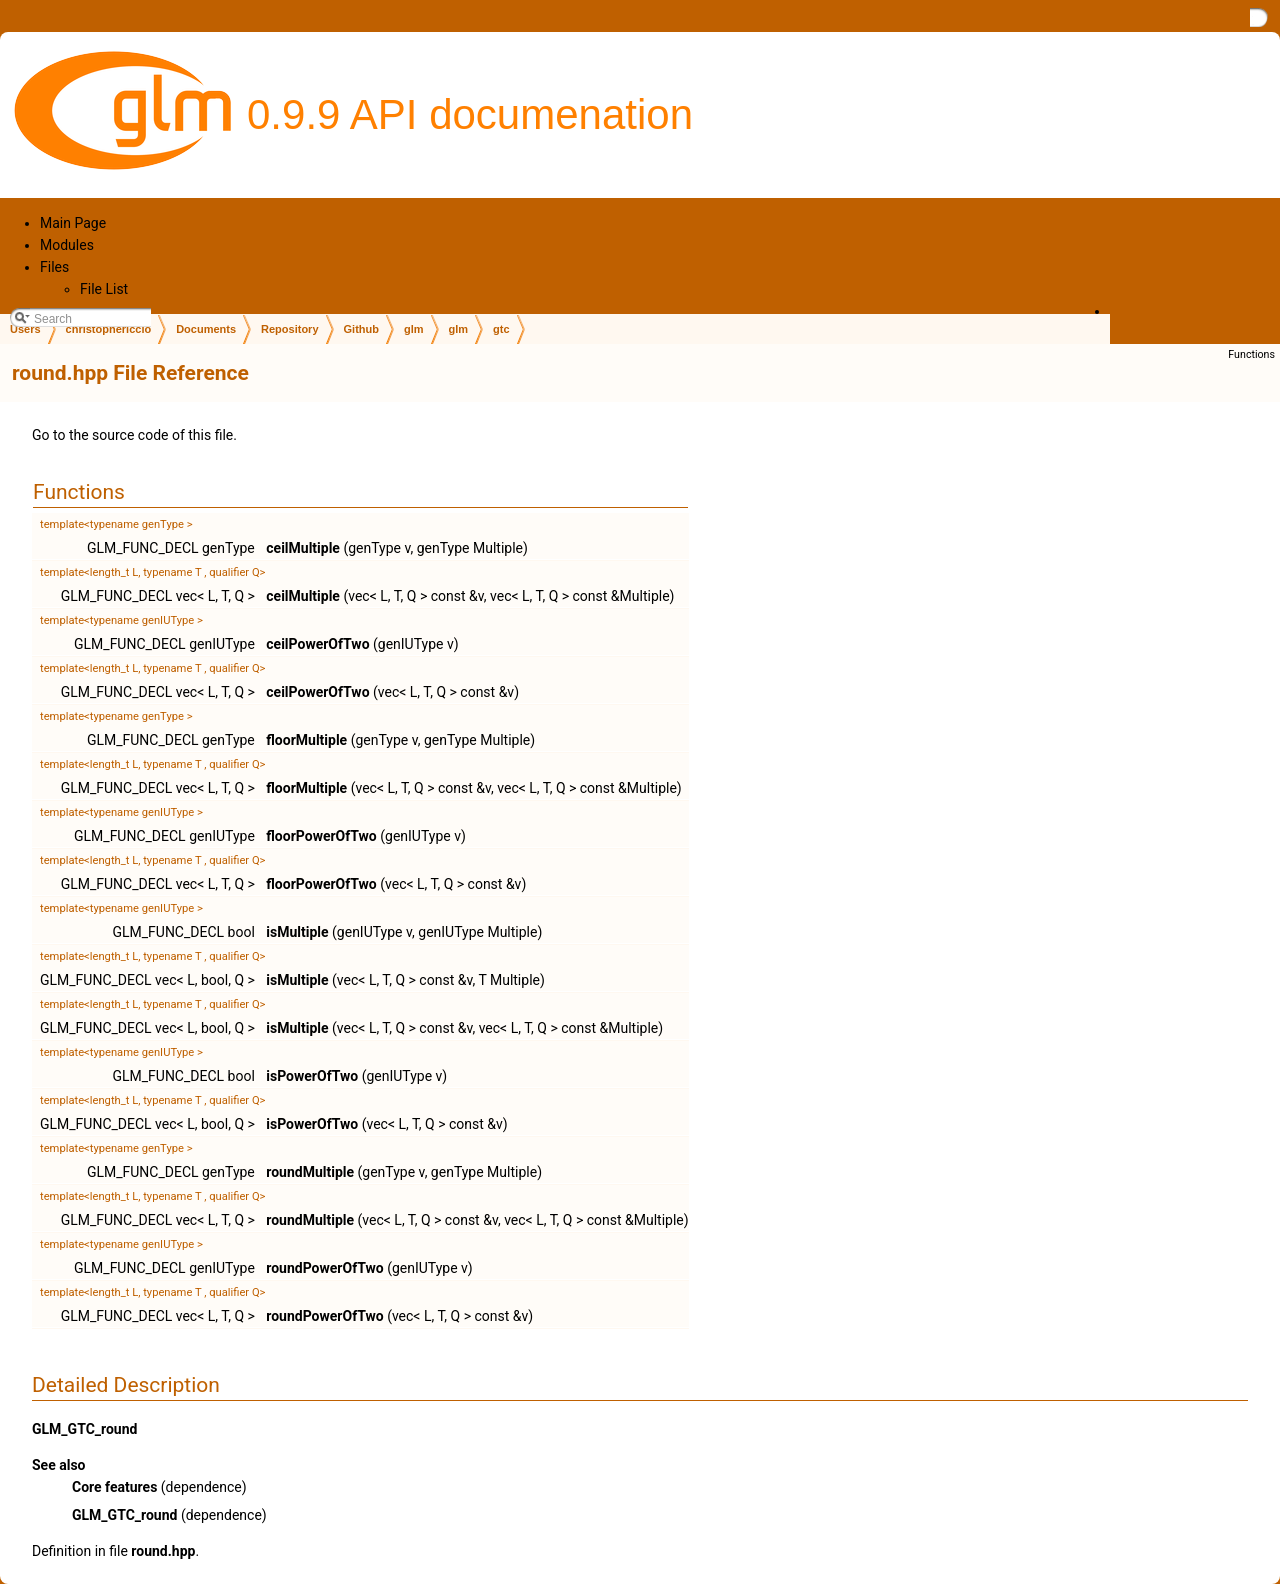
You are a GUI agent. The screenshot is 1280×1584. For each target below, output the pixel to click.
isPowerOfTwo (312, 1076)
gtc (501, 329)
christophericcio (109, 329)
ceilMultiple (303, 548)
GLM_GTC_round (84, 1429)
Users (25, 329)
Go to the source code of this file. (134, 435)
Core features (114, 1487)
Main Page (73, 223)
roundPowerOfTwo (324, 1268)
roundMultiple (310, 1172)
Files (54, 267)
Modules (67, 245)
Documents (206, 329)
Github (361, 329)
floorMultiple (306, 740)
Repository (289, 329)
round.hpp (163, 1551)
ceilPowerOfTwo (317, 644)
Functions (1251, 354)
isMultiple (297, 932)
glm (414, 329)
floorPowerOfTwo (321, 836)
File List (104, 289)
